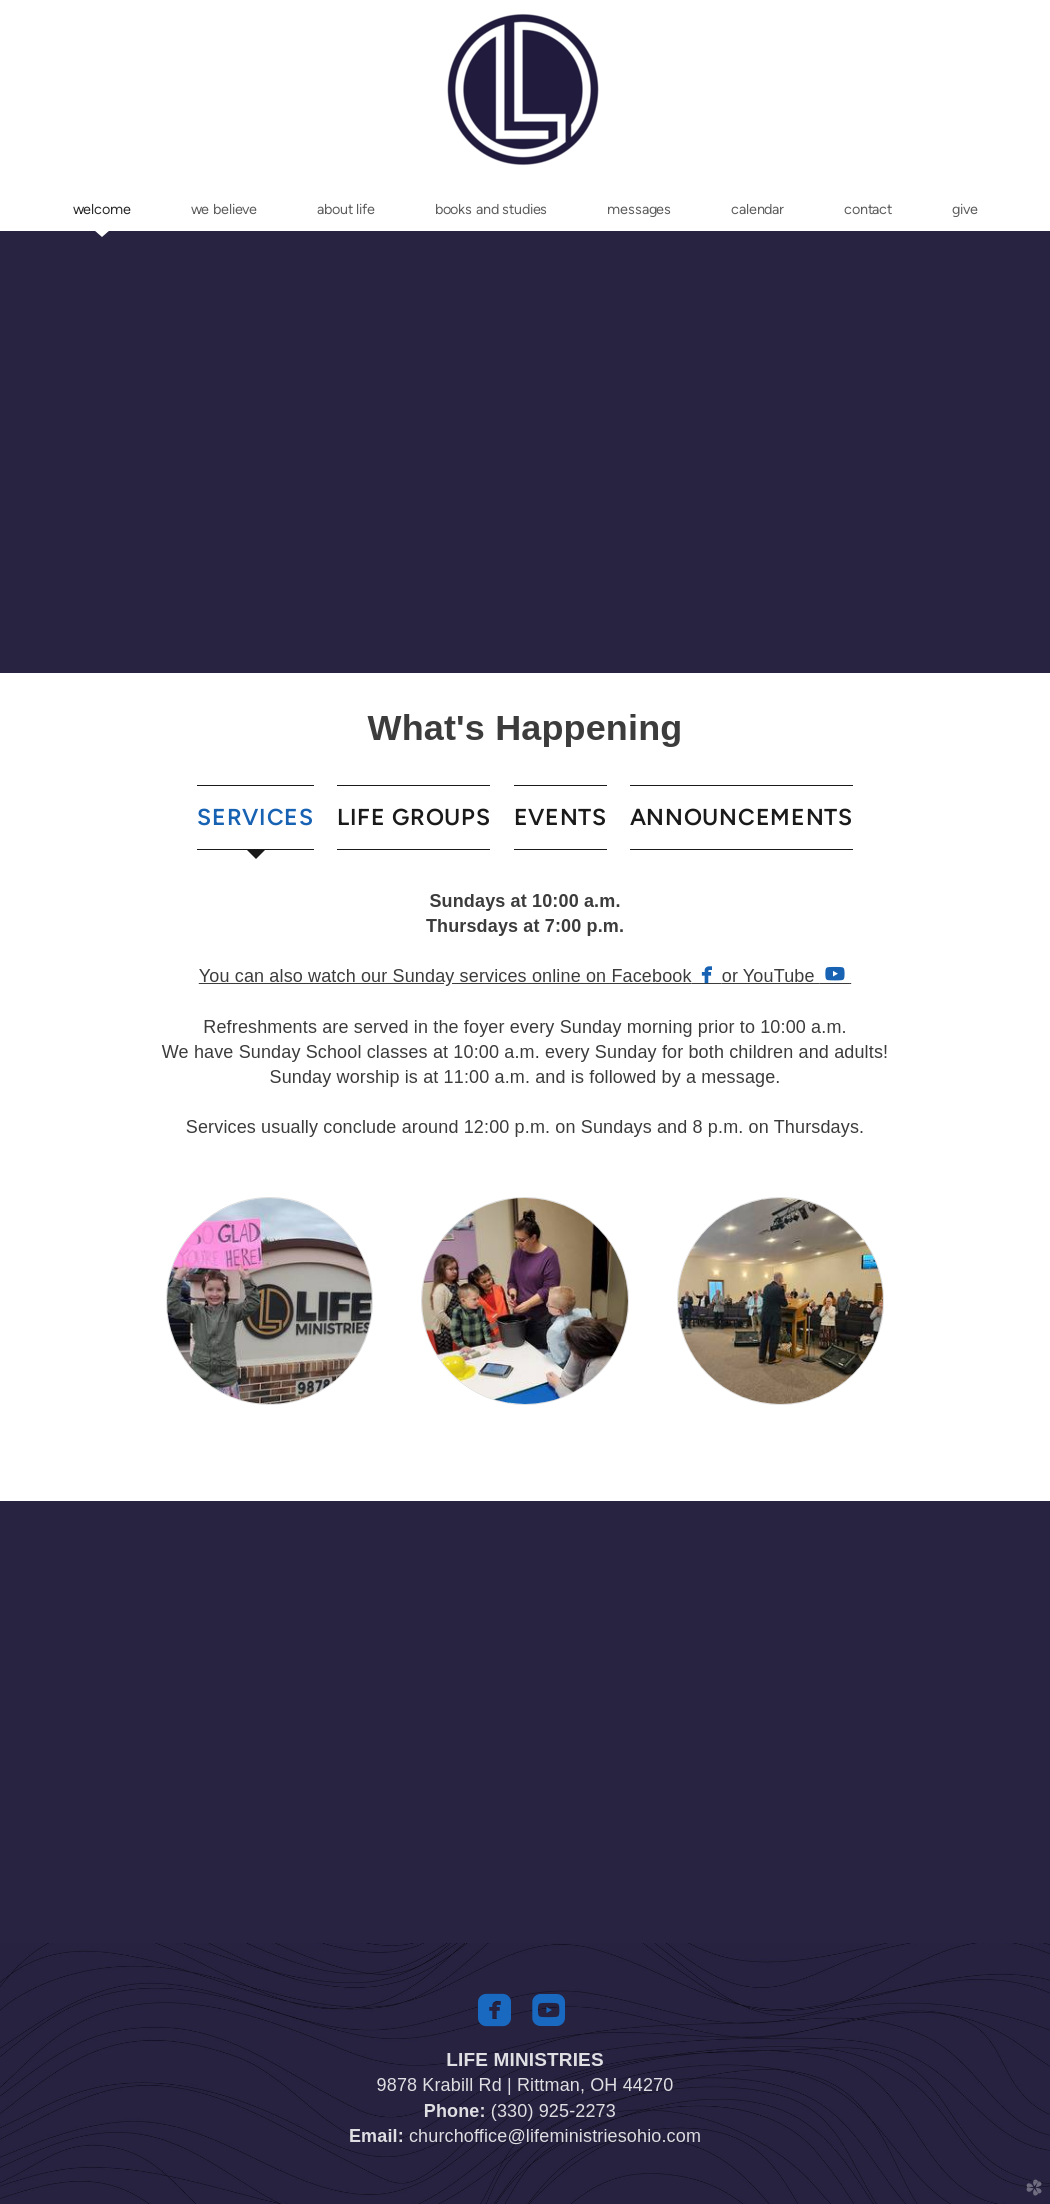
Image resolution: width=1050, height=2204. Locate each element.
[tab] (255, 817)
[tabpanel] (525, 1015)
